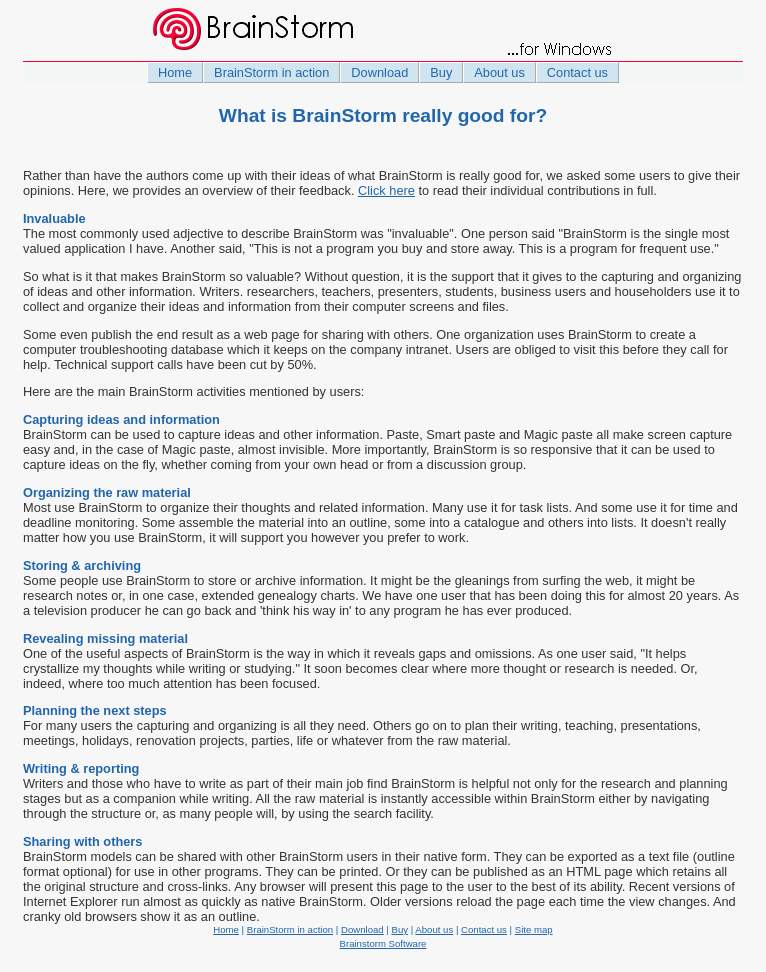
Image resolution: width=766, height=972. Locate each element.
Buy (441, 72)
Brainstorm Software (383, 943)
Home (175, 72)
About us (499, 72)
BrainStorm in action (271, 72)
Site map (534, 929)
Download (379, 72)
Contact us (577, 72)
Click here (386, 190)
